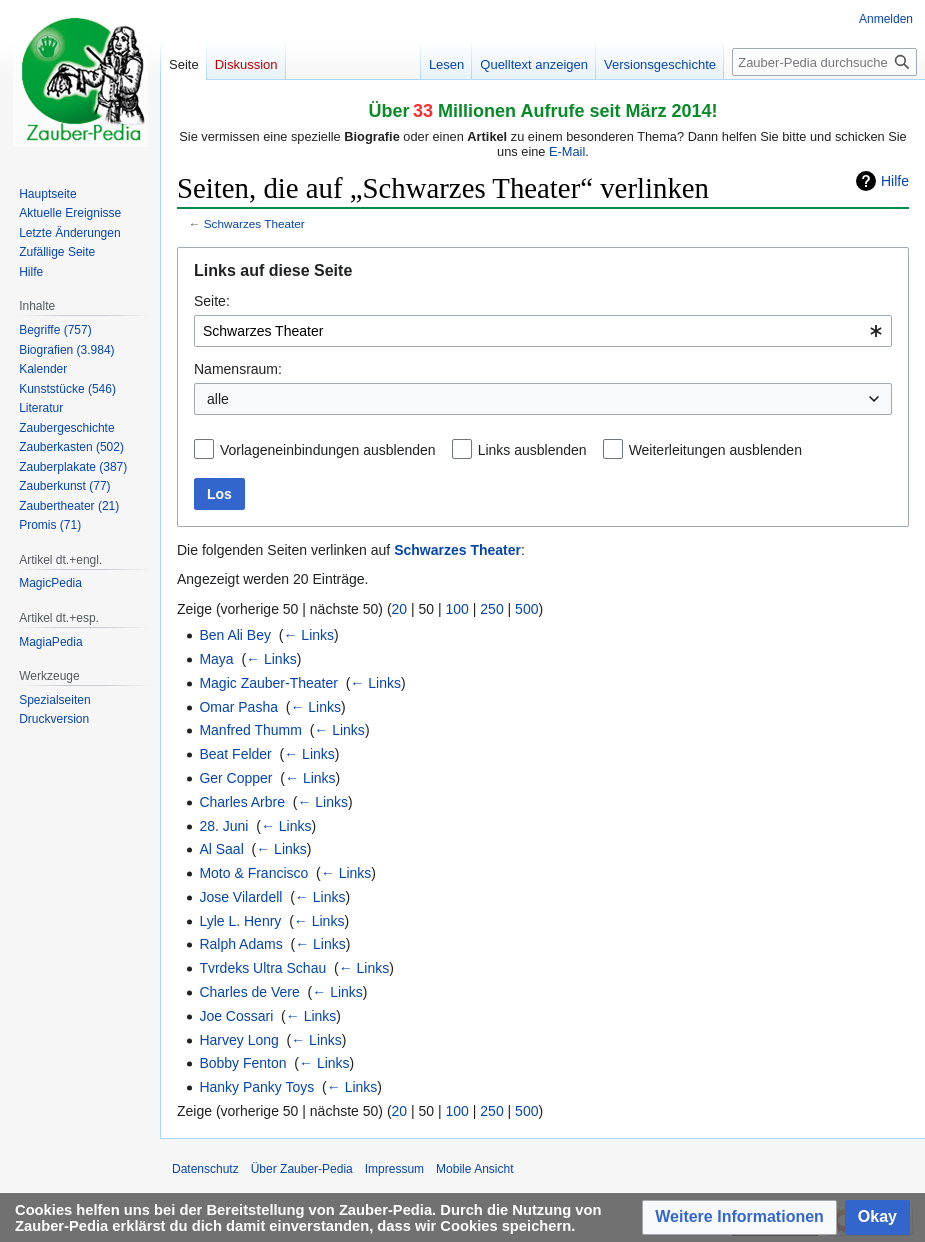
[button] (739, 1217)
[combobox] (543, 331)
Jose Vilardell (240, 897)
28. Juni (223, 826)
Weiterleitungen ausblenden (715, 450)
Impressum (394, 1169)
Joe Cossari (236, 1016)
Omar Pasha (238, 707)
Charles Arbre (242, 802)
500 (526, 609)
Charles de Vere (249, 992)
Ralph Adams (240, 944)
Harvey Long (238, 1040)
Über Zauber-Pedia (302, 1169)
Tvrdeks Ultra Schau (262, 968)
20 (400, 609)
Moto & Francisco (253, 873)
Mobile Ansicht (474, 1169)
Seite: (212, 301)
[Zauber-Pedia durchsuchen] (824, 62)
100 (457, 609)
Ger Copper (235, 778)
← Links (308, 635)
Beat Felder (235, 754)
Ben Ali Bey (235, 635)
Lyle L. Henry (240, 921)
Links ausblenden (532, 450)
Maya (216, 659)
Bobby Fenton (242, 1063)
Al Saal (221, 849)
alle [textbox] (218, 399)
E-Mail (567, 151)
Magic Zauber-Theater (268, 683)
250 (491, 609)
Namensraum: (238, 369)
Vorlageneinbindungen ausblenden (328, 450)
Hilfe (895, 181)
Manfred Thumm (250, 730)
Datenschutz (205, 1169)
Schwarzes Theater (254, 223)
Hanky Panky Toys (256, 1087)
